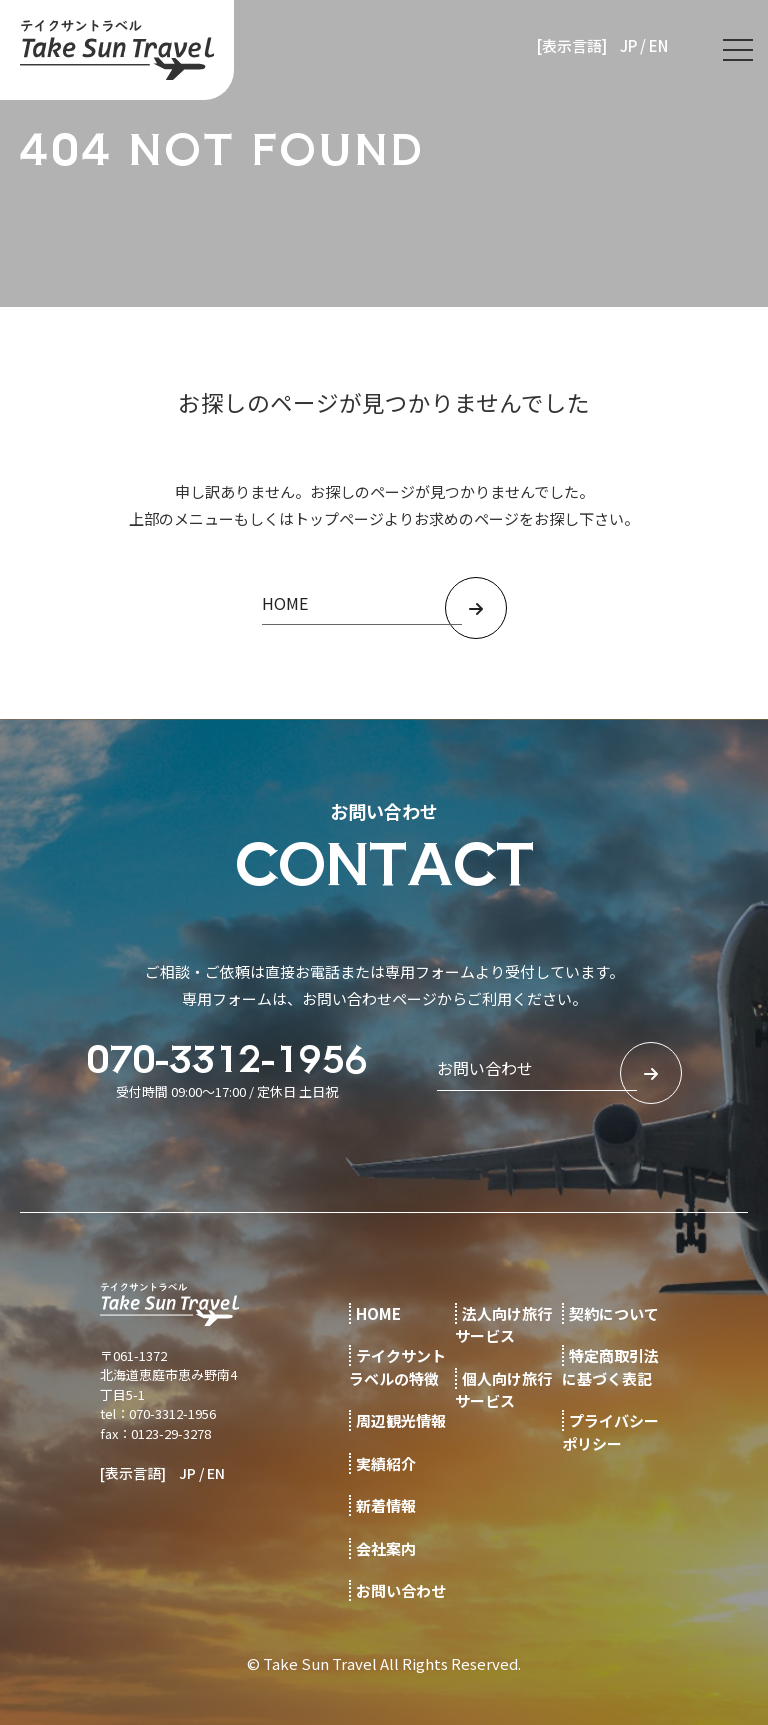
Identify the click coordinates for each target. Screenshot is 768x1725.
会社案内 (386, 1548)
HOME (378, 1313)
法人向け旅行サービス (503, 1325)
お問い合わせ (401, 1590)
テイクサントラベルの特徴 (397, 1367)
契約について (614, 1313)
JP (628, 45)
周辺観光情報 (401, 1420)
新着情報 (386, 1505)
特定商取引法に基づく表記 (610, 1367)
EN (658, 45)
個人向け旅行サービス (503, 1390)
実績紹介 (386, 1463)
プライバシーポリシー (610, 1432)
